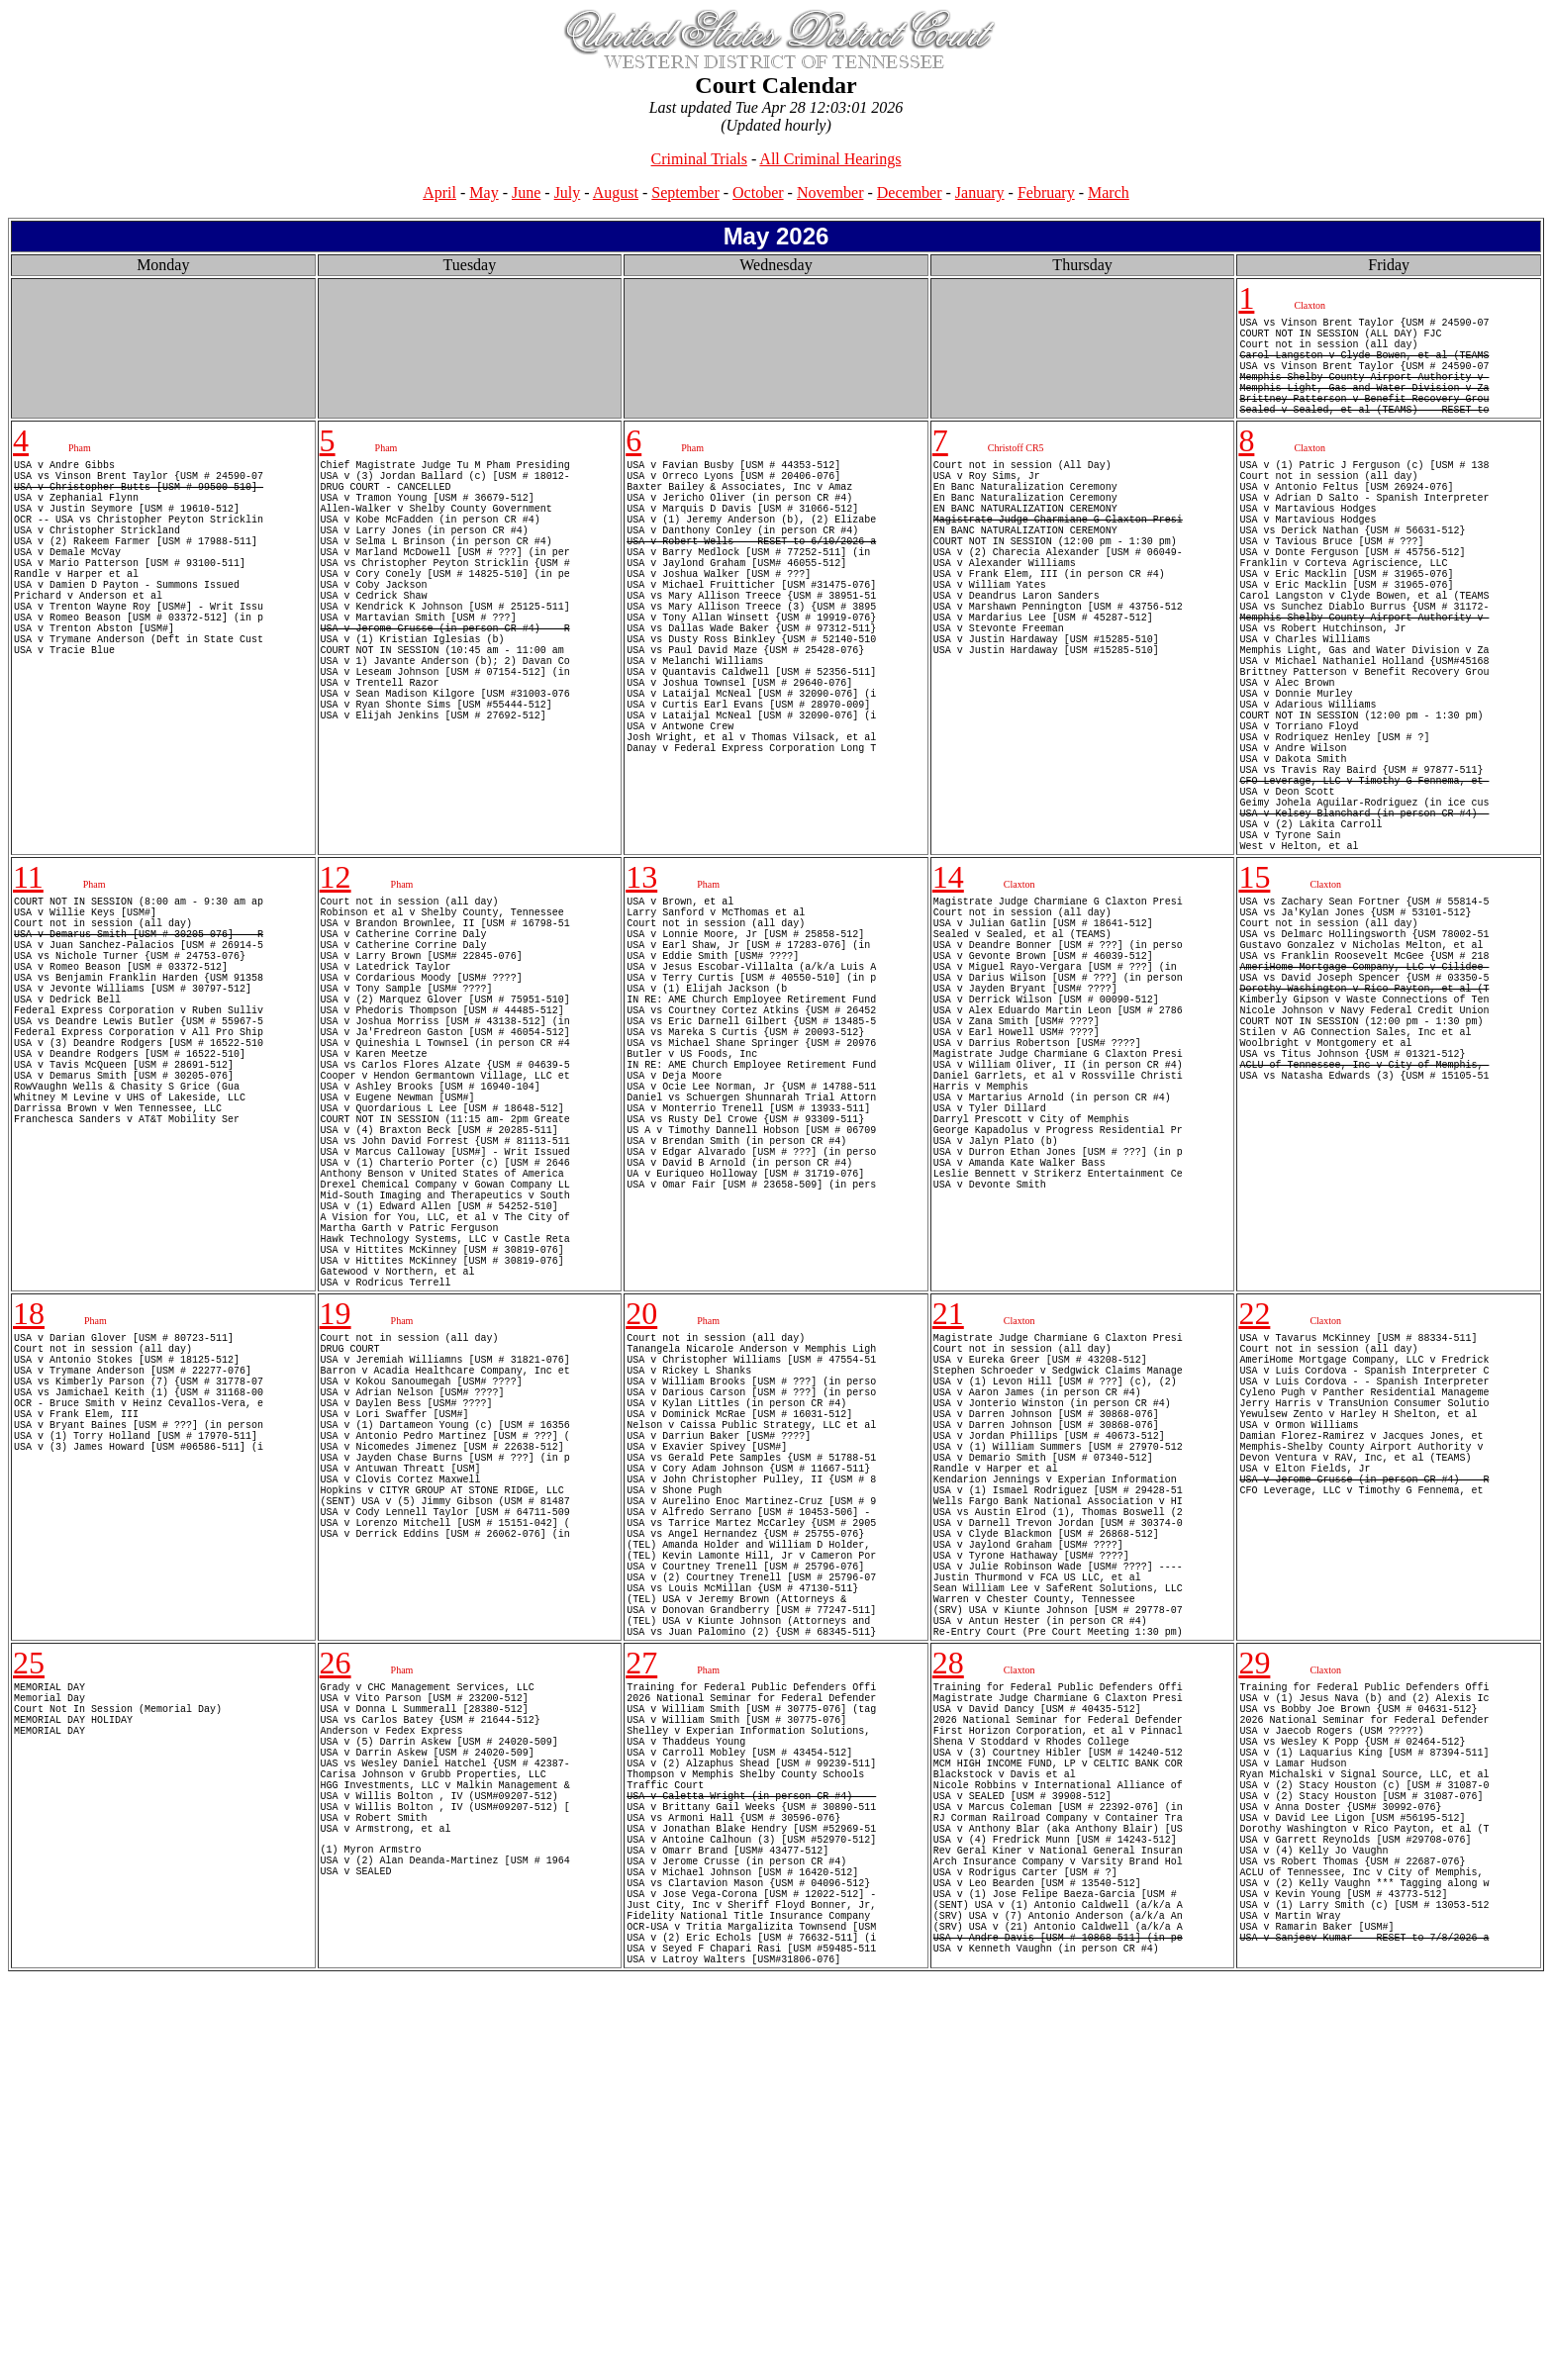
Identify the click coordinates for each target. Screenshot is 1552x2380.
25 (29, 1986)
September (685, 192)
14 (948, 1010)
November (830, 192)
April (439, 192)
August (615, 192)
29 (1254, 1986)
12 (335, 1010)
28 (948, 1986)
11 (28, 1010)
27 (641, 1986)
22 (1254, 1553)
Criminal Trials (699, 158)
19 (335, 1553)
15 (1254, 1010)
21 (948, 1553)
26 (335, 1986)
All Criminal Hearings (830, 158)
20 (641, 1553)
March (1108, 192)
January (980, 192)
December (909, 192)
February (1046, 192)
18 (29, 1553)
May (483, 192)
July (567, 192)
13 (641, 1010)
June (526, 192)
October (758, 192)
